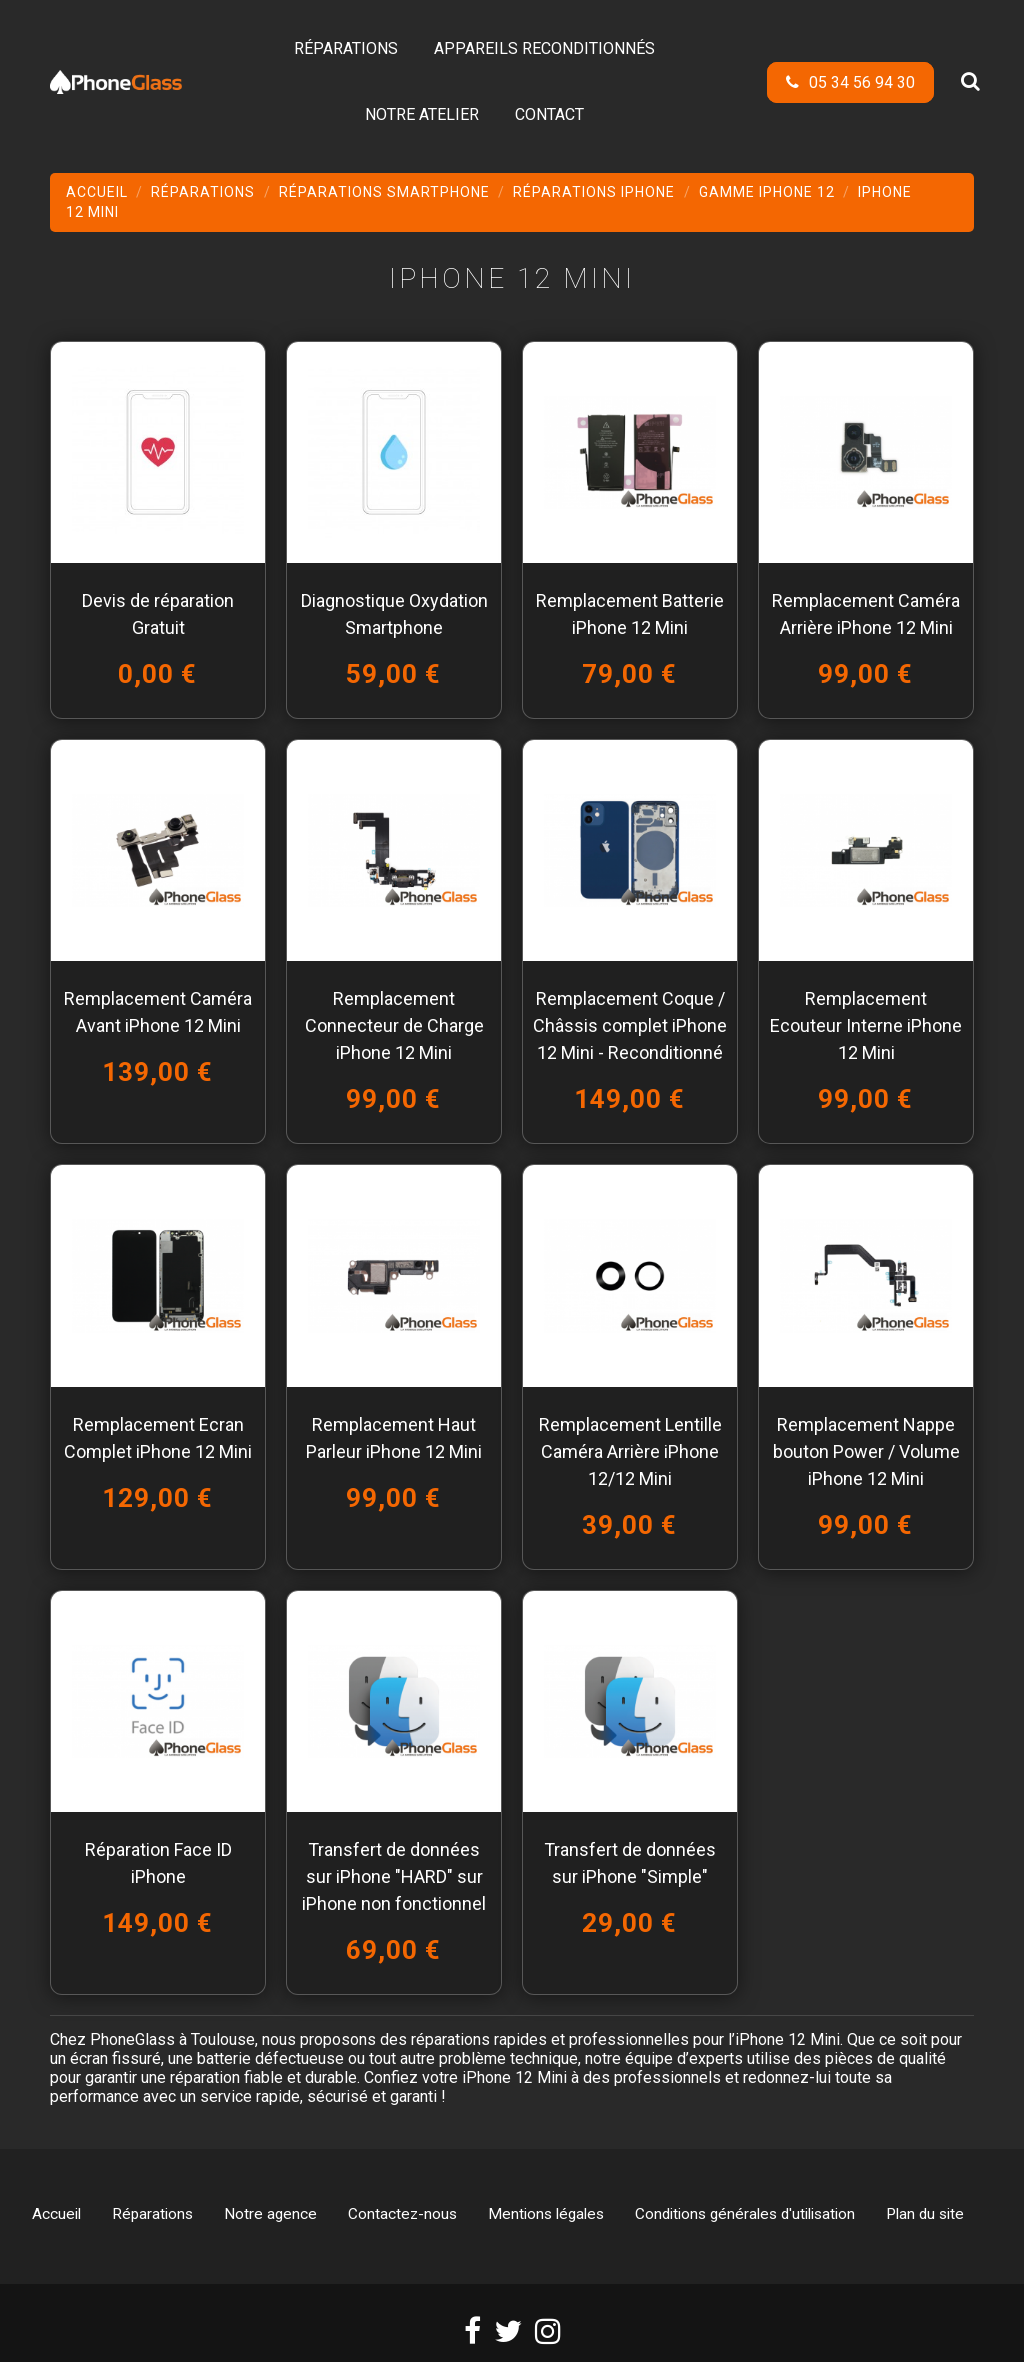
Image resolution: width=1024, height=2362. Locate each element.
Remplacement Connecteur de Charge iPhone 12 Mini (394, 1025)
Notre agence (270, 2214)
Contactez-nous (402, 2214)
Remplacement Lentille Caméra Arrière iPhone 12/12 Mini (630, 1451)
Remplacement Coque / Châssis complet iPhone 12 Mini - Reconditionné (630, 1025)
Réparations (152, 2214)
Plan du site (925, 2214)
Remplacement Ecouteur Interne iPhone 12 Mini (866, 1025)
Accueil (56, 2214)
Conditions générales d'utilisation (745, 2214)
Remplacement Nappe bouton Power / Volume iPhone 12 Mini (866, 1451)
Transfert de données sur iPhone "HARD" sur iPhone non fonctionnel (394, 1876)
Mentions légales (546, 2214)
